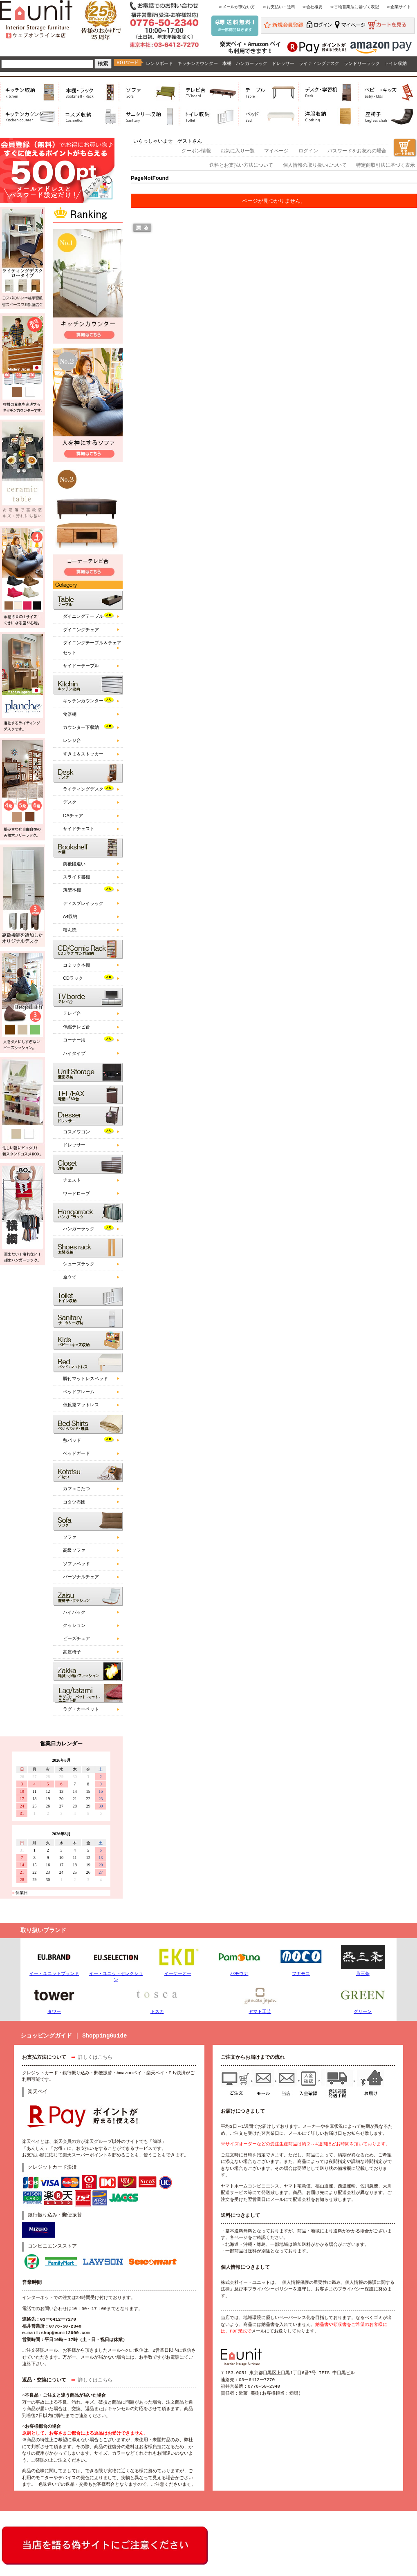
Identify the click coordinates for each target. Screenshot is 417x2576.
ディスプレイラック (83, 903)
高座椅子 (72, 1651)
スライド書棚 (76, 876)
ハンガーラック (251, 63)
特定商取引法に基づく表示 (385, 165)
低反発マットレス (81, 1404)
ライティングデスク (319, 63)
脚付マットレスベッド (85, 1378)
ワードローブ (76, 1193)
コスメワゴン (76, 1131)
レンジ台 (72, 740)
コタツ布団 (74, 1501)
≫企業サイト (398, 6)
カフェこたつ (76, 1488)
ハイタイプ (74, 1053)
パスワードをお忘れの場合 (356, 151)
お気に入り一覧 (237, 151)
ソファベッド (76, 1563)
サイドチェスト (78, 828)
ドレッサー (283, 63)
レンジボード (159, 63)
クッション (74, 1625)
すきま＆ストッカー (83, 753)
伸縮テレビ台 (76, 1026)
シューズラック (78, 1263)
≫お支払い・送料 (278, 6)
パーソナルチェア (81, 1576)
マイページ (276, 151)
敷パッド (72, 1440)
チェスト (72, 1179)
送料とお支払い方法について (241, 165)
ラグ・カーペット (81, 1709)
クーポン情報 (196, 151)
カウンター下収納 (81, 727)
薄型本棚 (72, 889)
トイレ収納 (395, 63)
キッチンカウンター (197, 63)
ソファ (69, 1537)
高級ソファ (74, 1550)
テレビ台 (72, 1013)
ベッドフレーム (78, 1391)
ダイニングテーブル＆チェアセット (92, 647)
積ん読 (69, 929)
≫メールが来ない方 (236, 6)
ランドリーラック (362, 63)
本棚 (226, 63)
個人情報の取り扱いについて (315, 165)
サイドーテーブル (81, 665)
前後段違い (74, 863)
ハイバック (74, 1612)
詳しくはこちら (95, 2057)
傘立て (69, 1277)
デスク (69, 802)
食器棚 (69, 714)
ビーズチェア (76, 1638)
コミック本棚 (76, 965)
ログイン (308, 151)
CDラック (73, 978)
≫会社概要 (312, 6)
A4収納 (70, 916)
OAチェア (73, 815)
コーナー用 (74, 1039)
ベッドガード (76, 1453)
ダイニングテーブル (83, 616)
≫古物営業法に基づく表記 (354, 6)
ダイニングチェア (81, 629)
